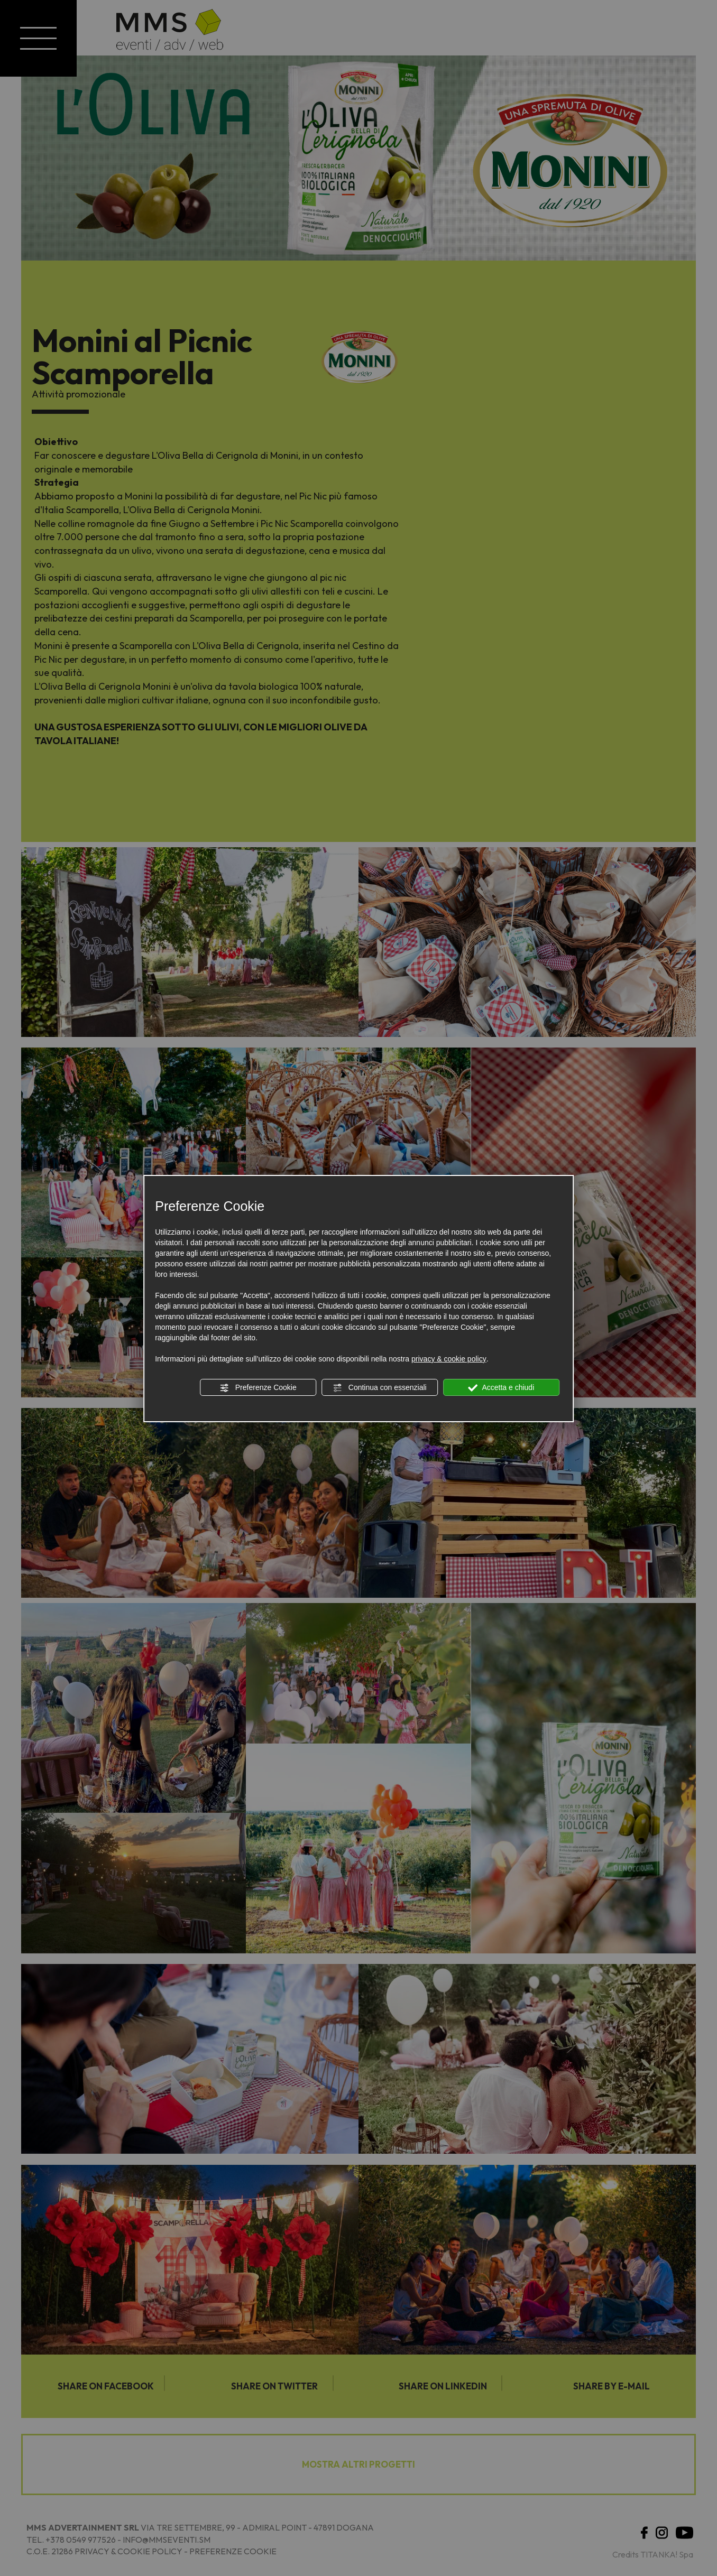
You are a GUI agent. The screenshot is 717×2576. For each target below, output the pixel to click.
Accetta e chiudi (501, 1388)
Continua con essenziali (380, 1388)
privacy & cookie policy (448, 1359)
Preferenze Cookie (258, 1388)
